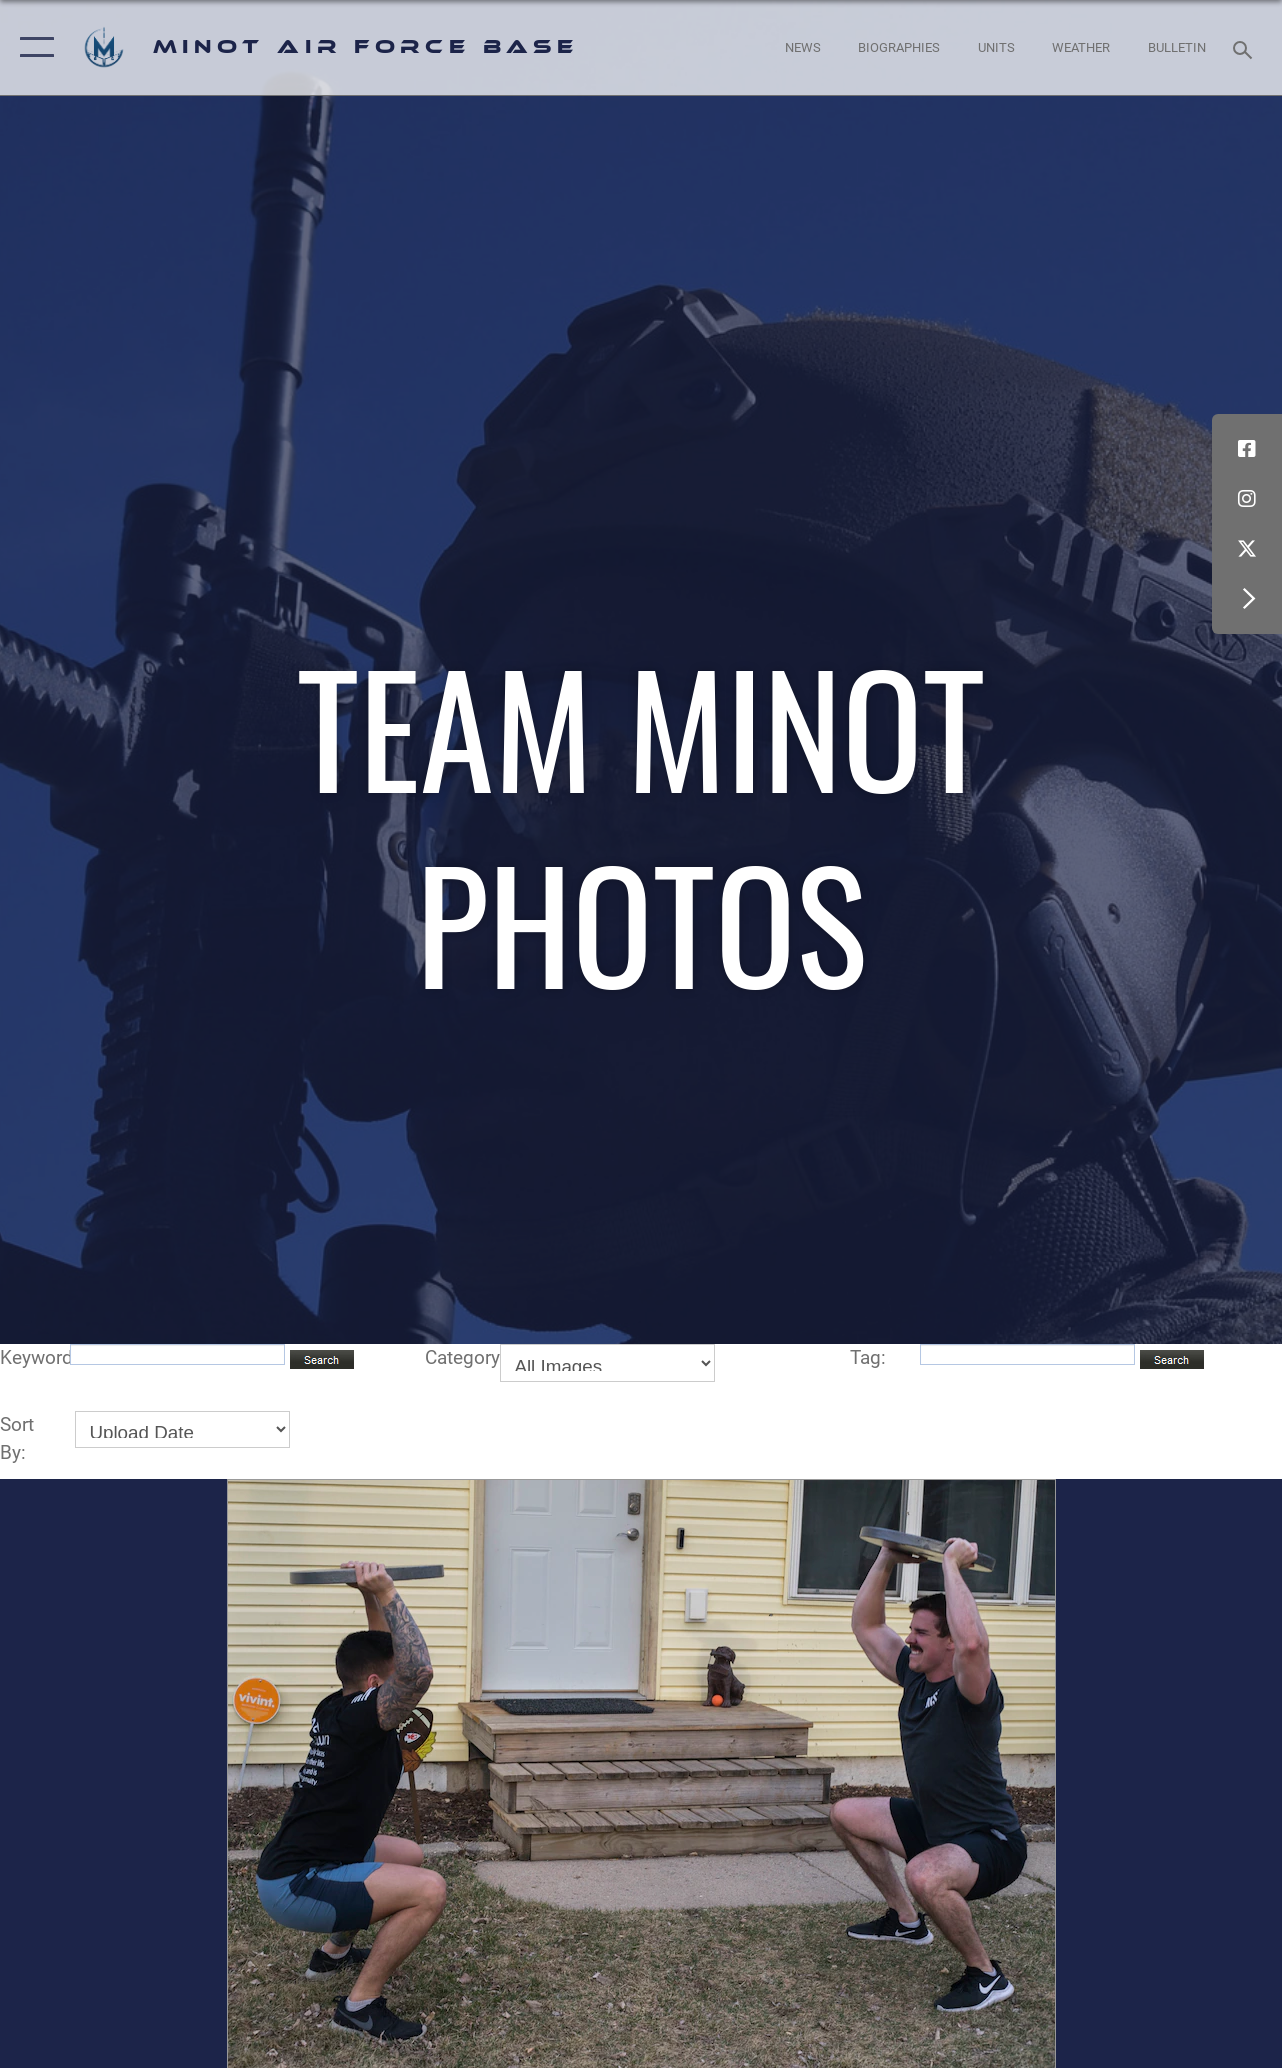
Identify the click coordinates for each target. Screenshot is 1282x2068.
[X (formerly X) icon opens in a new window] (1247, 549)
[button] (32, 47)
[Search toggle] (1246, 47)
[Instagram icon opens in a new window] (1247, 499)
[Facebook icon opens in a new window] (1247, 449)
